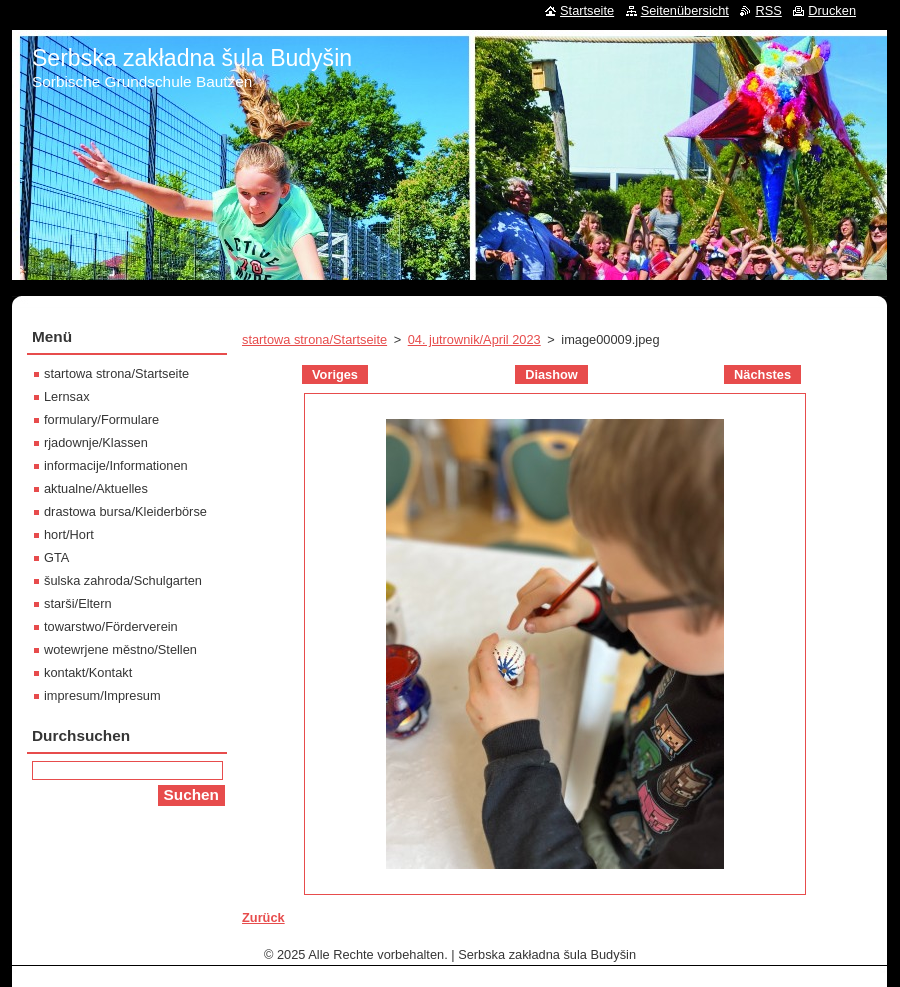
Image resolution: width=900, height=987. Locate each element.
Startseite (587, 10)
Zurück (263, 917)
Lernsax (67, 396)
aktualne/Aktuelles (96, 488)
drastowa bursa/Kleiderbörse (125, 511)
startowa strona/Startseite (314, 339)
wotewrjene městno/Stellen (120, 649)
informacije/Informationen (116, 465)
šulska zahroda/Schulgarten (123, 580)
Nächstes (762, 374)
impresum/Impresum (102, 695)
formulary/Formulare (101, 419)
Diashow (551, 374)
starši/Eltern (78, 603)
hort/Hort (69, 534)
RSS (768, 10)
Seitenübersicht (685, 10)
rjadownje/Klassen (96, 442)
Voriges (335, 374)
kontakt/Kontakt (88, 672)
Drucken (832, 10)
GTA (56, 557)
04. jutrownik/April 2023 (474, 339)
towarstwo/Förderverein (111, 626)
